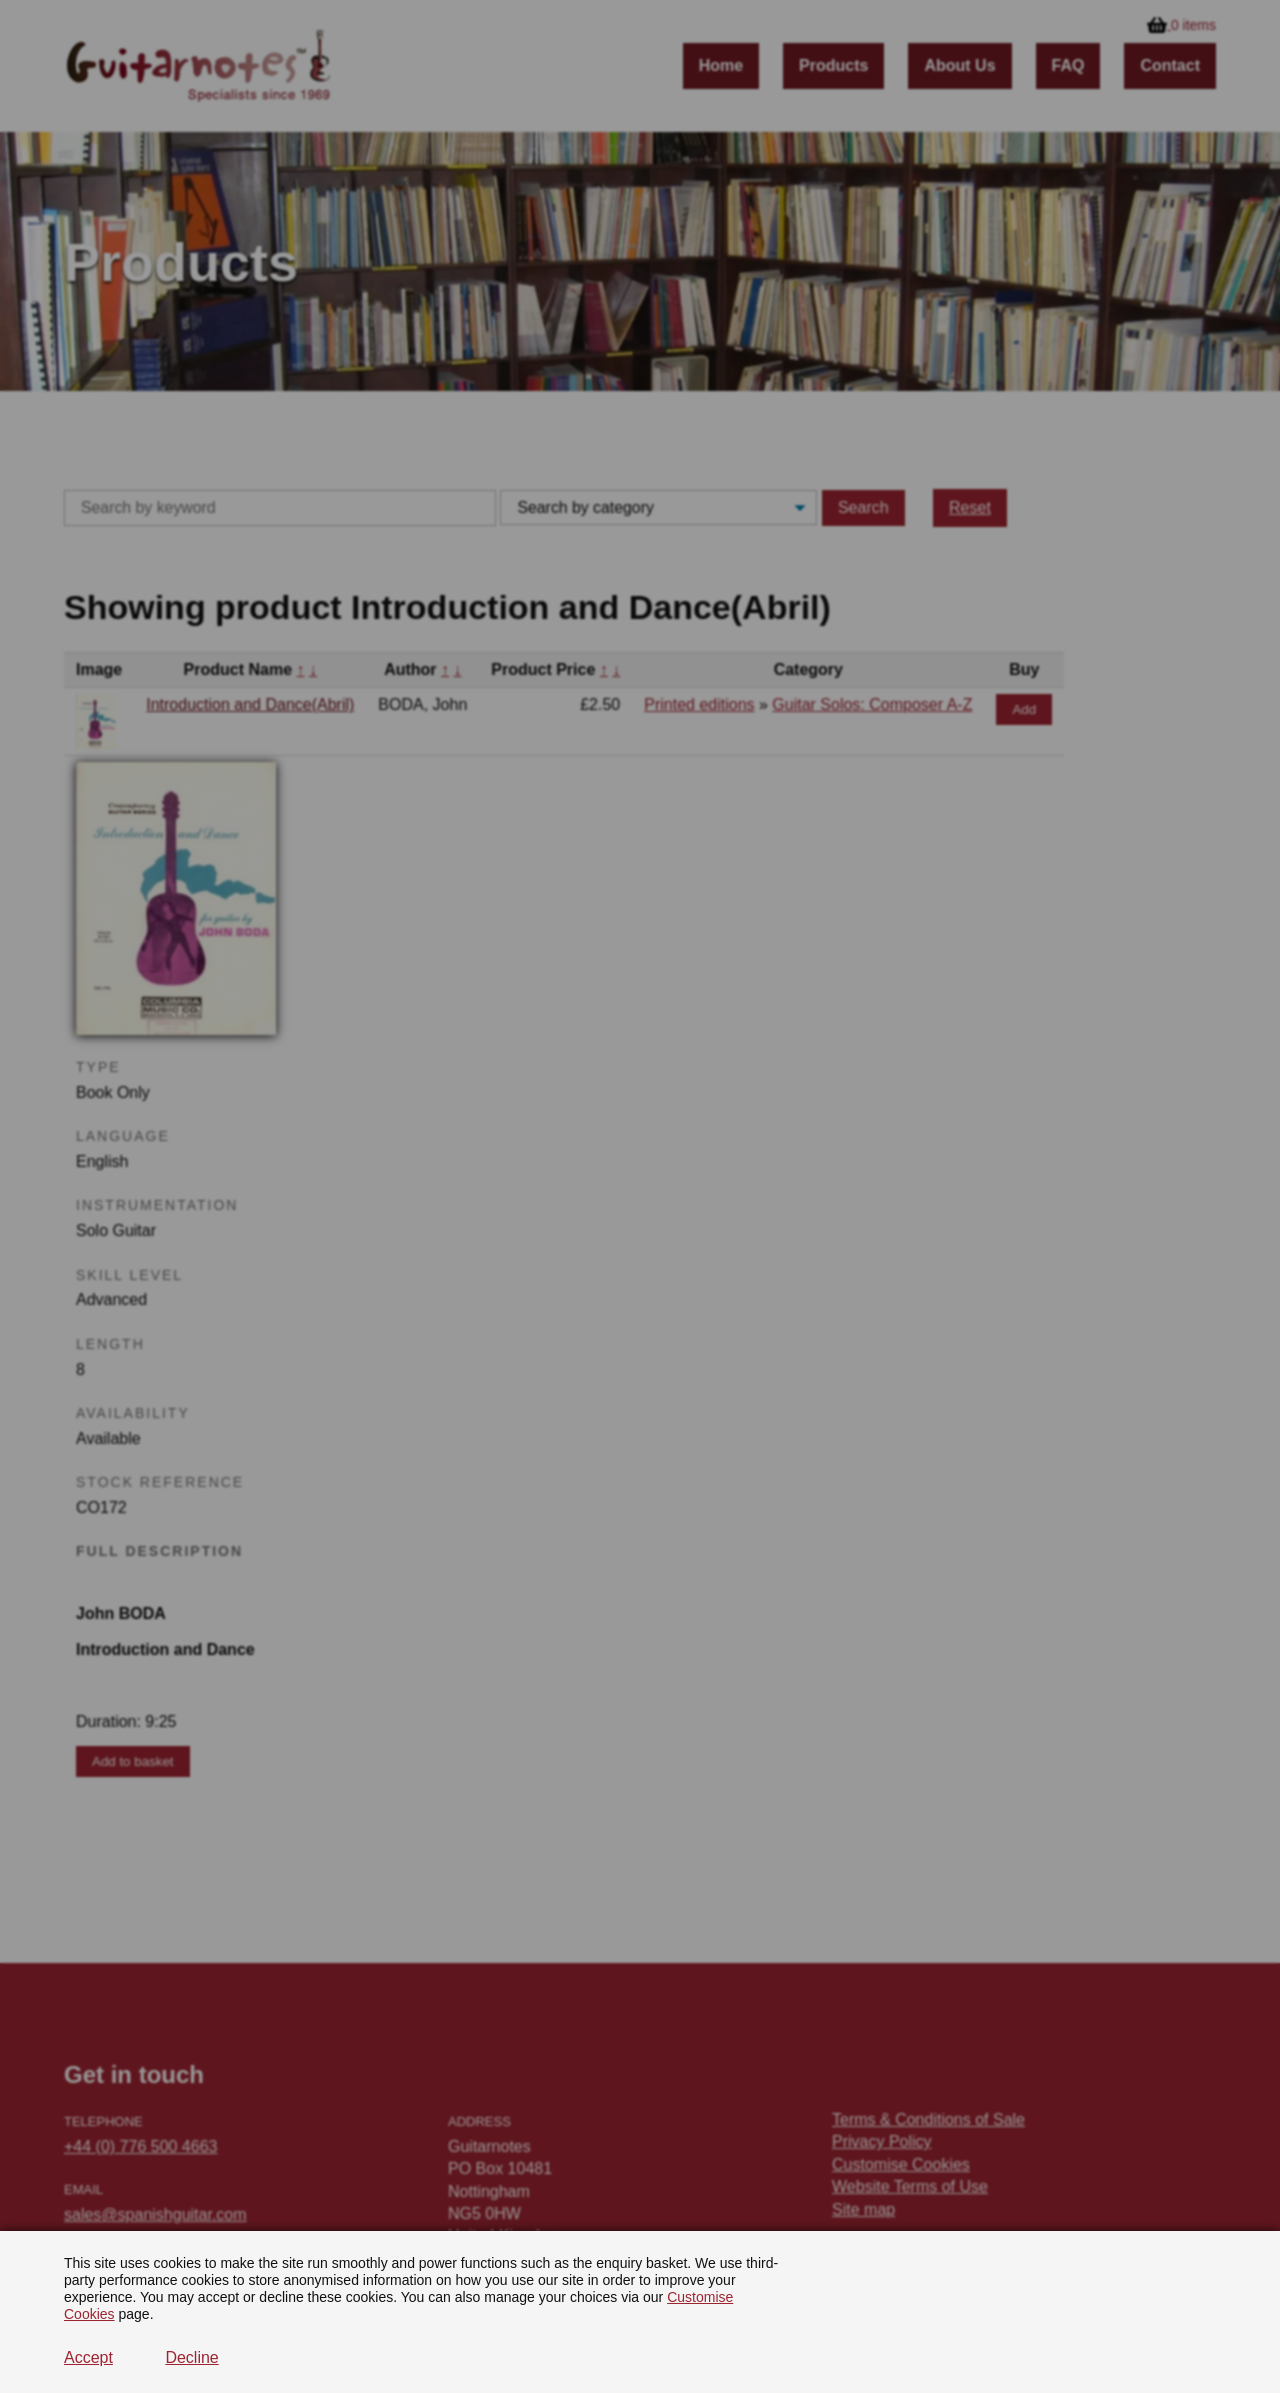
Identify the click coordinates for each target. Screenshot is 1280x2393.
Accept (88, 2357)
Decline (191, 2357)
